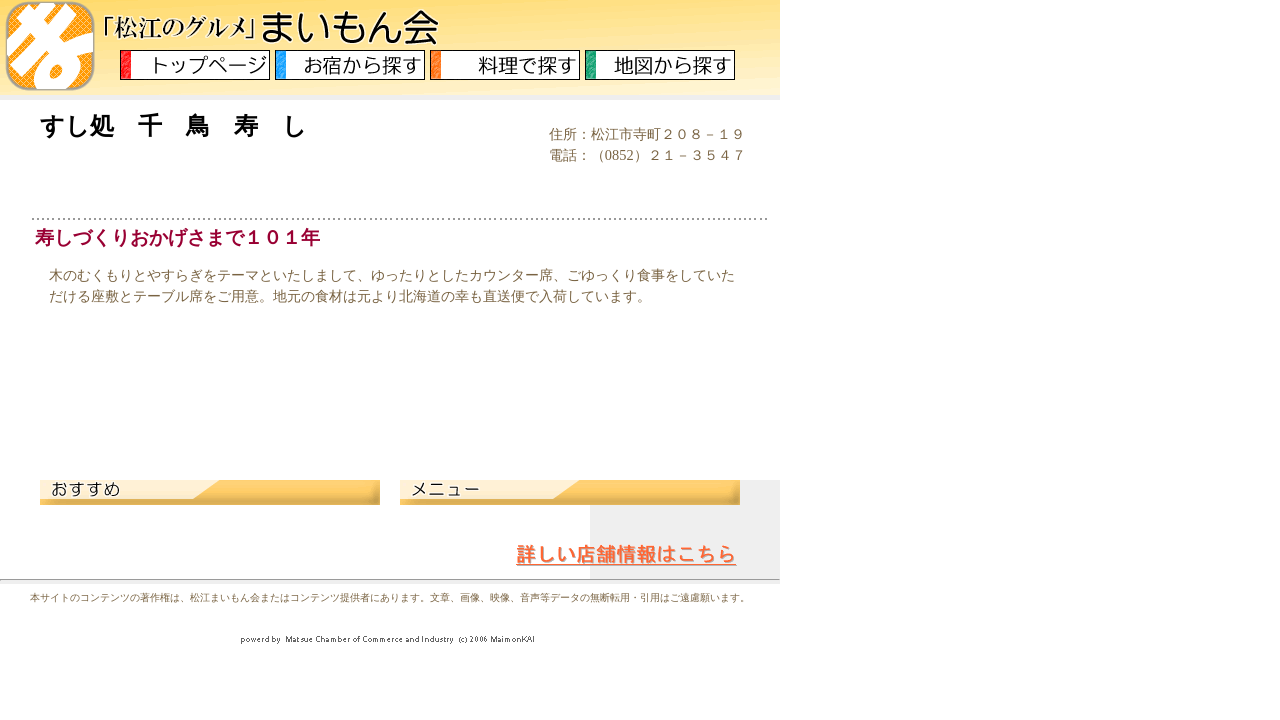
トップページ (195, 65)
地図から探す (660, 65)
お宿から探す (350, 65)
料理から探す (505, 65)
